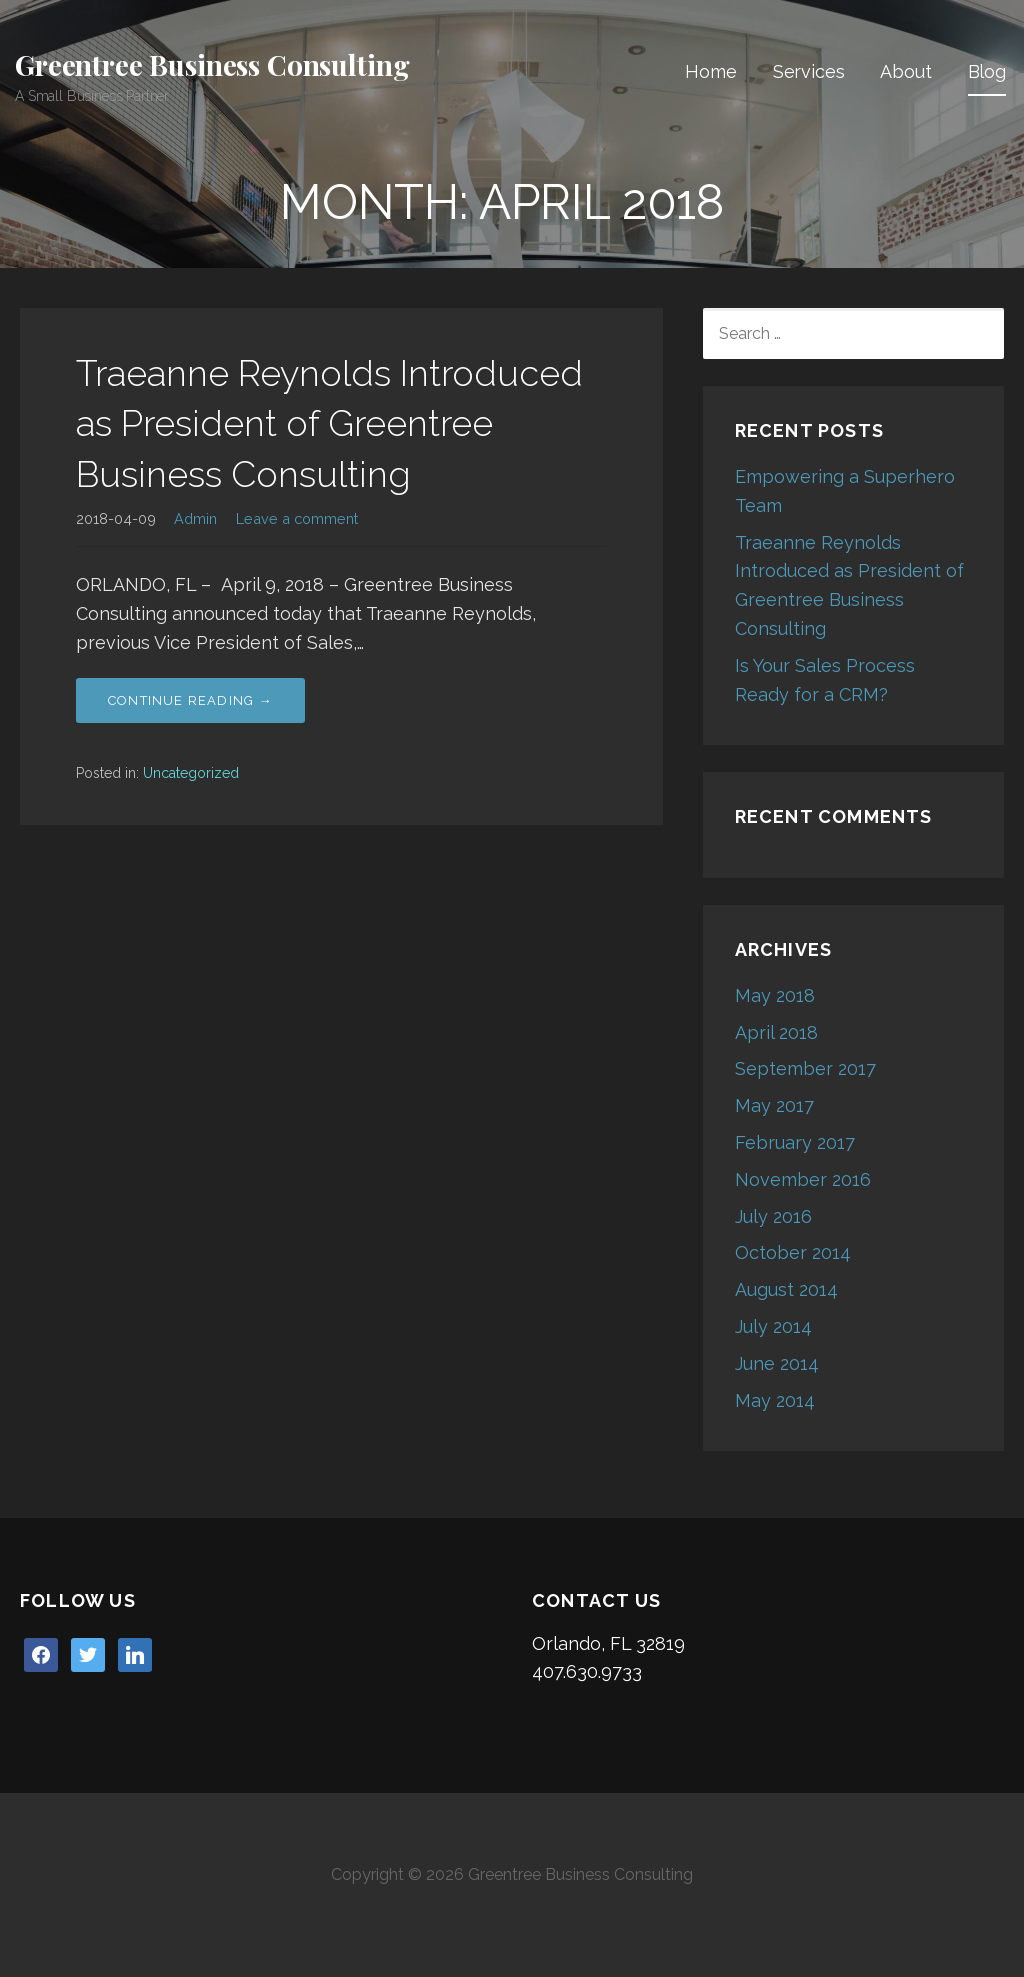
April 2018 (776, 1032)
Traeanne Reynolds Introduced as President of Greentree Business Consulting (329, 423)
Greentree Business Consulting (212, 64)
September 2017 (805, 1068)
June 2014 (777, 1363)
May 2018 (775, 995)
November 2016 (803, 1179)
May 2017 (774, 1105)
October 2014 (793, 1252)
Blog (987, 71)
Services (809, 71)
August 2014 (786, 1289)
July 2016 (773, 1216)
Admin (195, 518)
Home (710, 71)
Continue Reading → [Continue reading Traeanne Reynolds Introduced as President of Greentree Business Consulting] (190, 700)
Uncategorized (191, 773)
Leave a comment (297, 518)
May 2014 (775, 1400)
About (905, 71)
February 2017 (795, 1142)
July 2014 (773, 1326)
